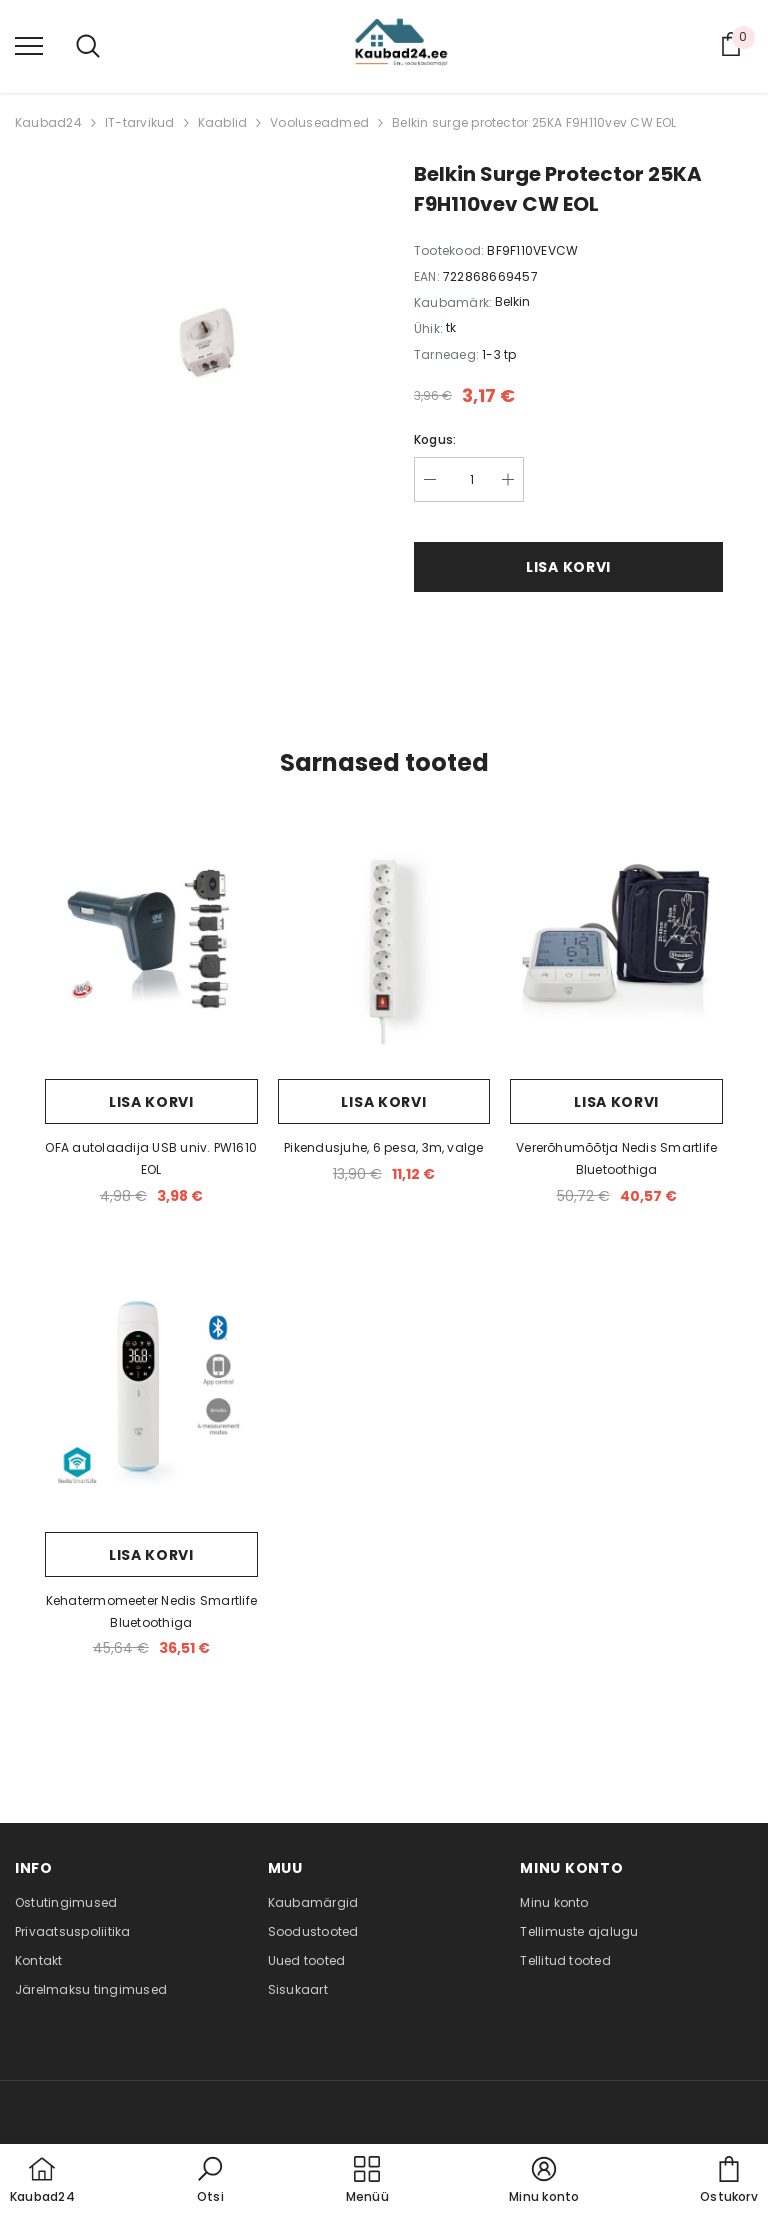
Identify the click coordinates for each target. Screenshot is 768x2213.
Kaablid (223, 122)
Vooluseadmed (319, 122)
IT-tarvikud (140, 122)
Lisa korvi (568, 567)
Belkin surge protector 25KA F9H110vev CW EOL (534, 122)
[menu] (29, 45)
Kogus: (435, 439)
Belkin (512, 301)
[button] (210, 2181)
